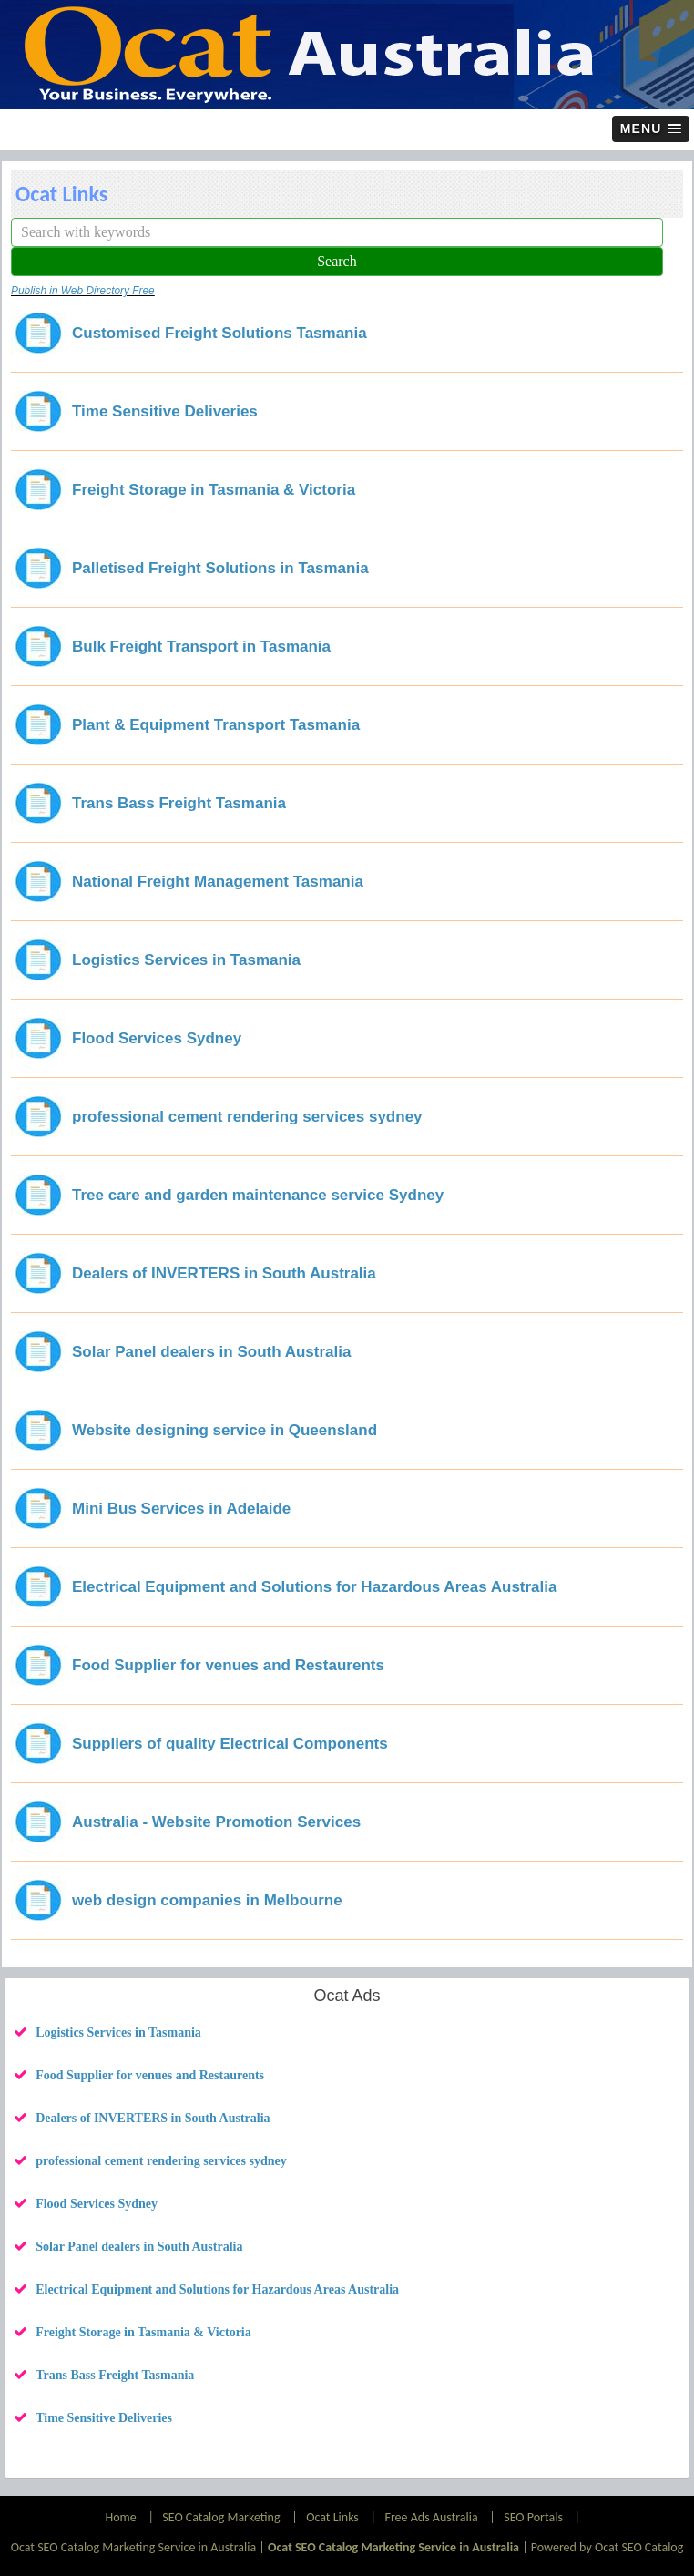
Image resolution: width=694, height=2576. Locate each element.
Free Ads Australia (430, 2517)
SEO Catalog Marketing (221, 2517)
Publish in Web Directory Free (83, 290)
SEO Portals (533, 2517)
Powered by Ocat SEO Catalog (607, 2547)
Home (121, 2517)
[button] (650, 129)
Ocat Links (332, 2517)
